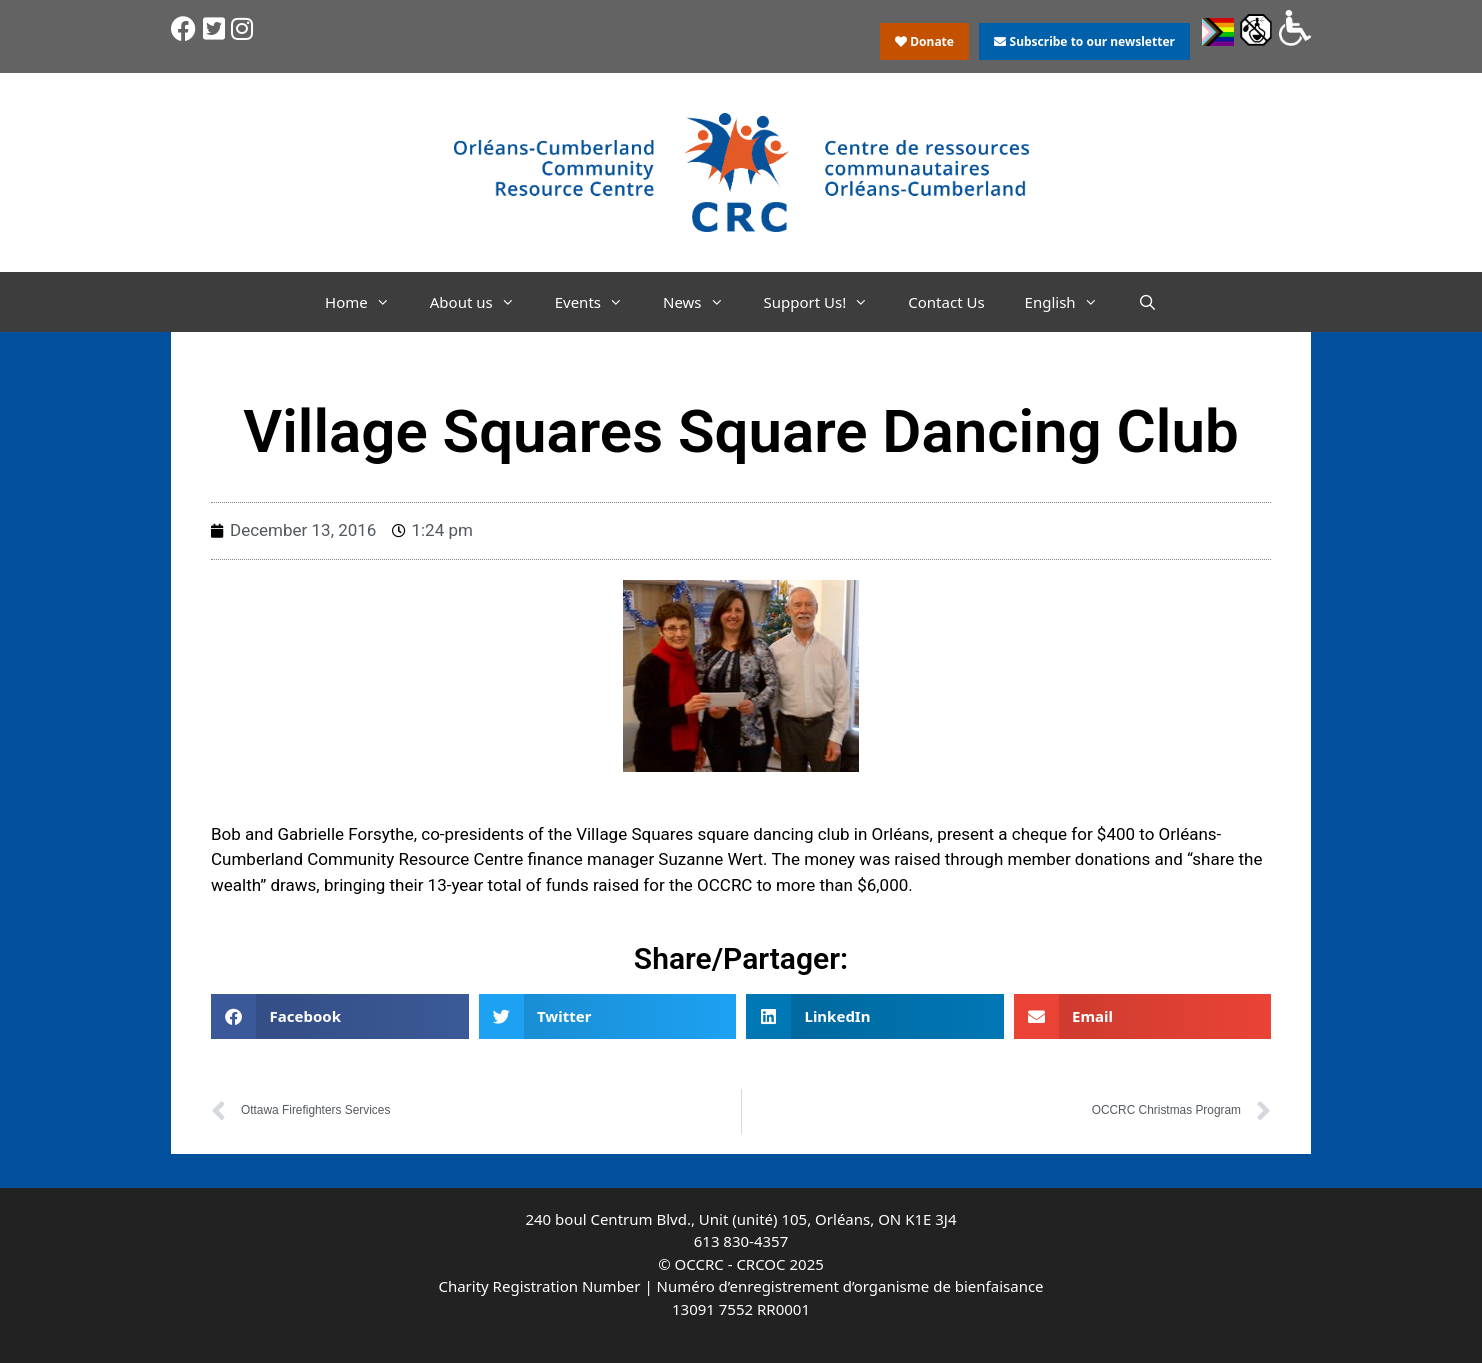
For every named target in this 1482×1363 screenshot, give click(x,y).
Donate (924, 41)
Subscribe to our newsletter (1084, 41)
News (703, 302)
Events (599, 302)
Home (367, 302)
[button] (340, 1016)
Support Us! (826, 302)
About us (482, 302)
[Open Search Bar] (1147, 302)
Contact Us (946, 302)
